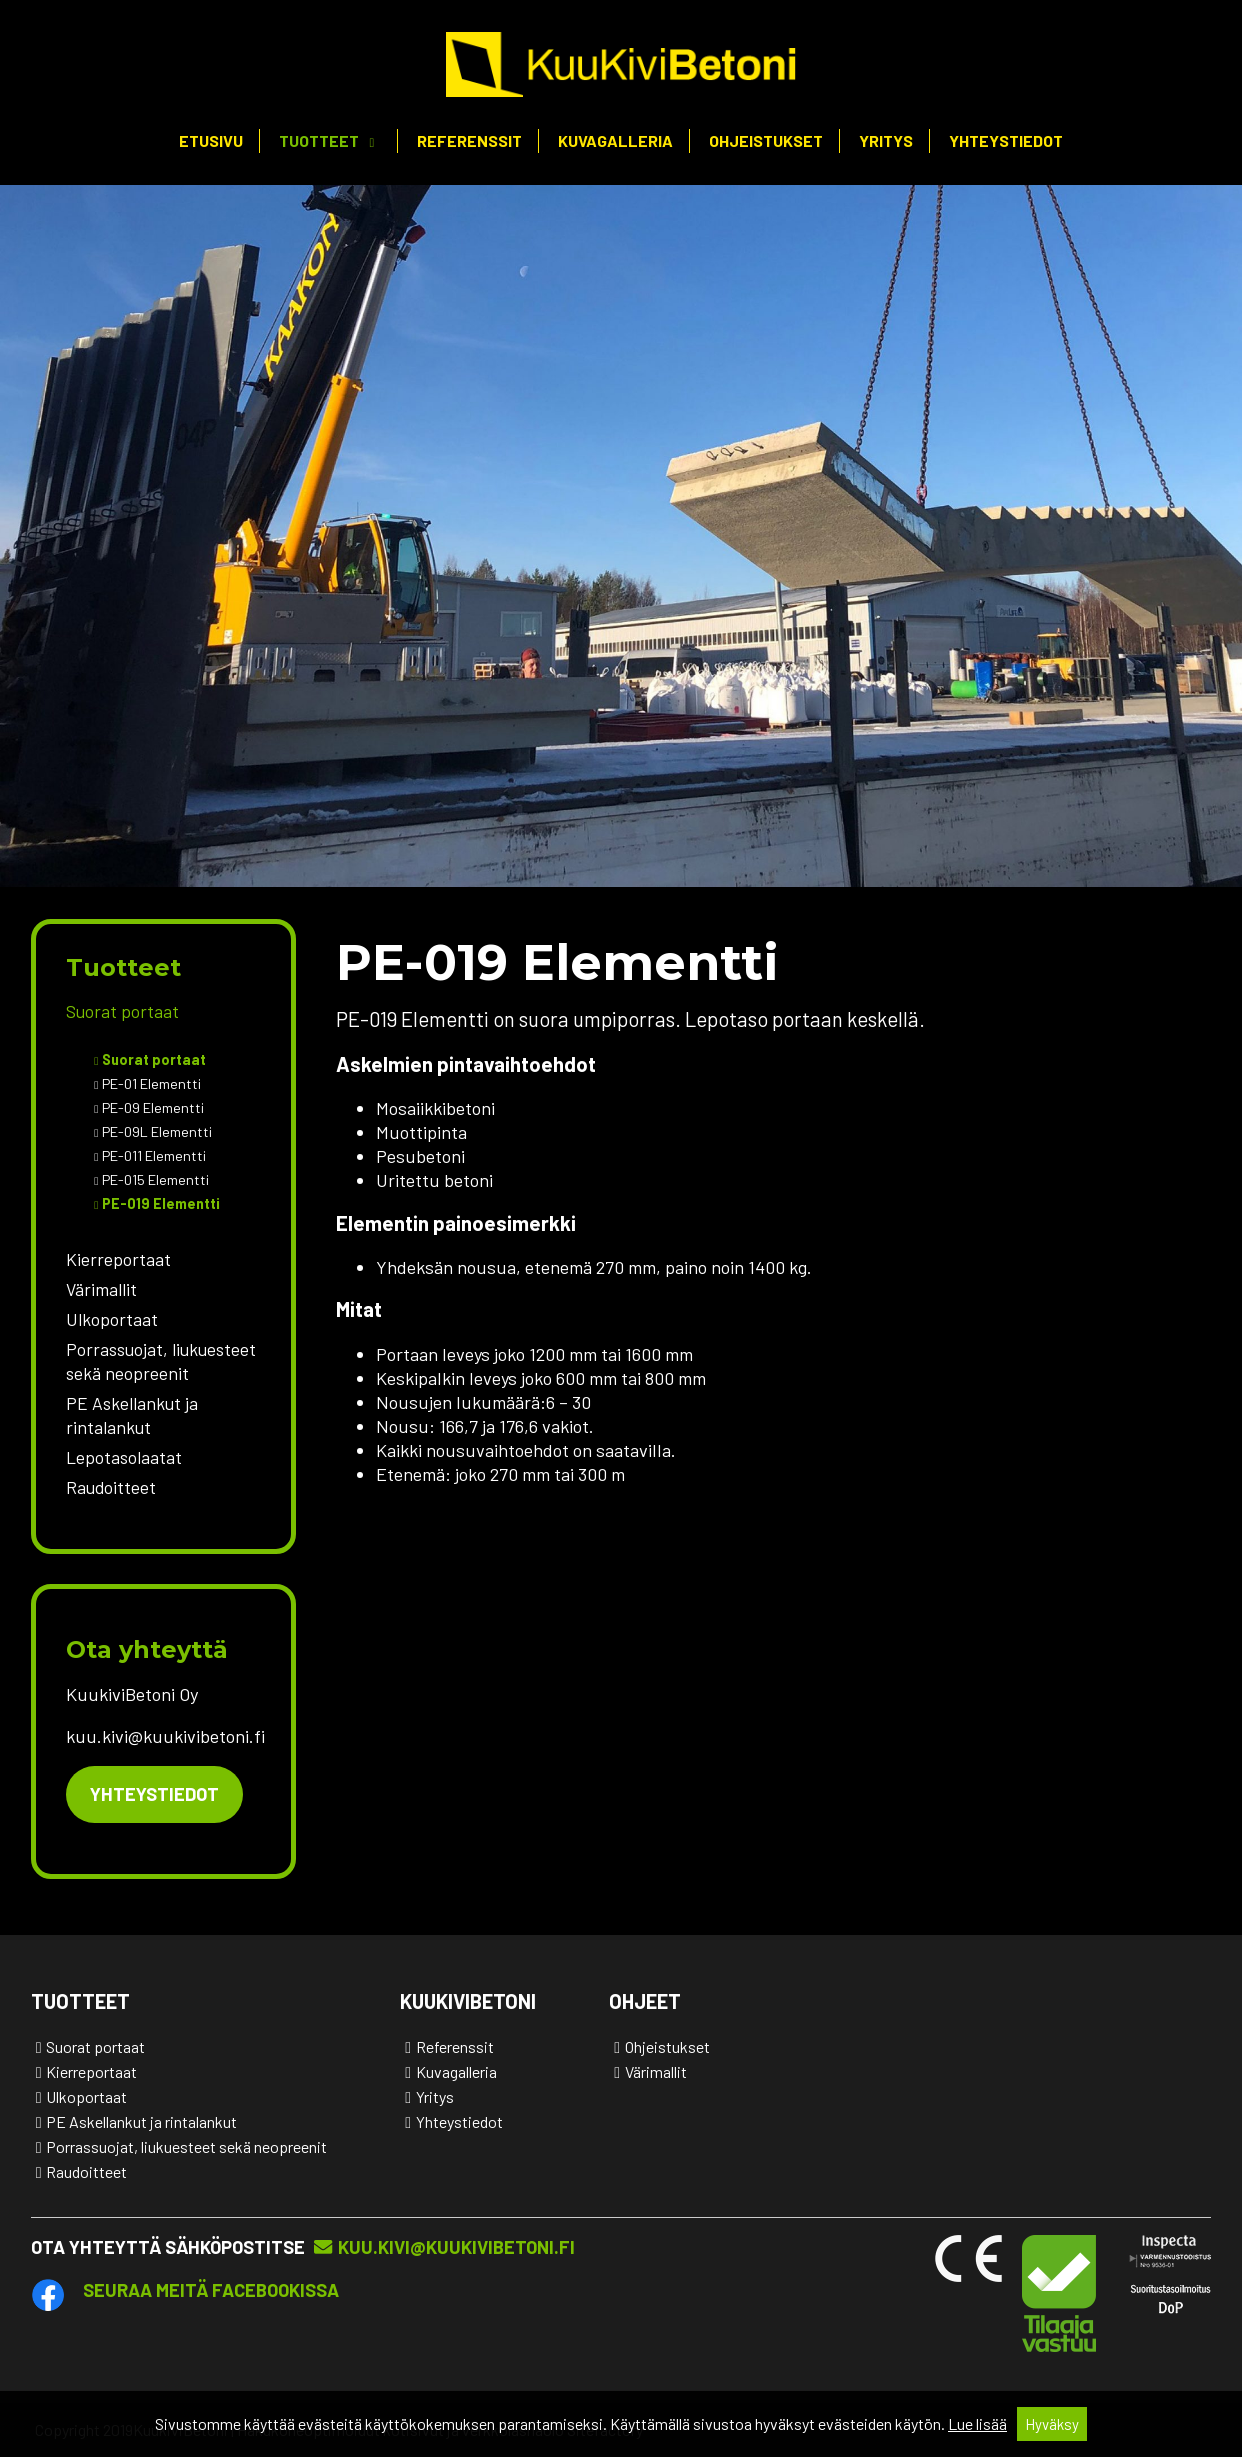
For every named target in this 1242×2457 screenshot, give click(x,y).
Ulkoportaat (112, 1319)
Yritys (886, 140)
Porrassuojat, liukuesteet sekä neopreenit (161, 1361)
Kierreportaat (118, 1259)
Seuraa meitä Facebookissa (211, 2290)
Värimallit (101, 1289)
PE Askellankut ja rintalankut (132, 1415)
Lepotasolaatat (124, 1457)
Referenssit (469, 140)
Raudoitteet (111, 1487)
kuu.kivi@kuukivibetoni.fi (456, 2247)
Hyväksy (1052, 2424)
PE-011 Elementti (154, 1155)
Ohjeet (645, 2001)
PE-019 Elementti (161, 1203)
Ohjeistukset (766, 140)
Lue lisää (977, 2423)
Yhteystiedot (1006, 140)
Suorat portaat (122, 1011)
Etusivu (211, 140)
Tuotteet (319, 140)
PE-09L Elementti (157, 1131)
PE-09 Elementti (153, 1107)
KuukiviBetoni (468, 2001)
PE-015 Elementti (156, 1179)
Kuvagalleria (615, 140)
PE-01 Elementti (152, 1083)
